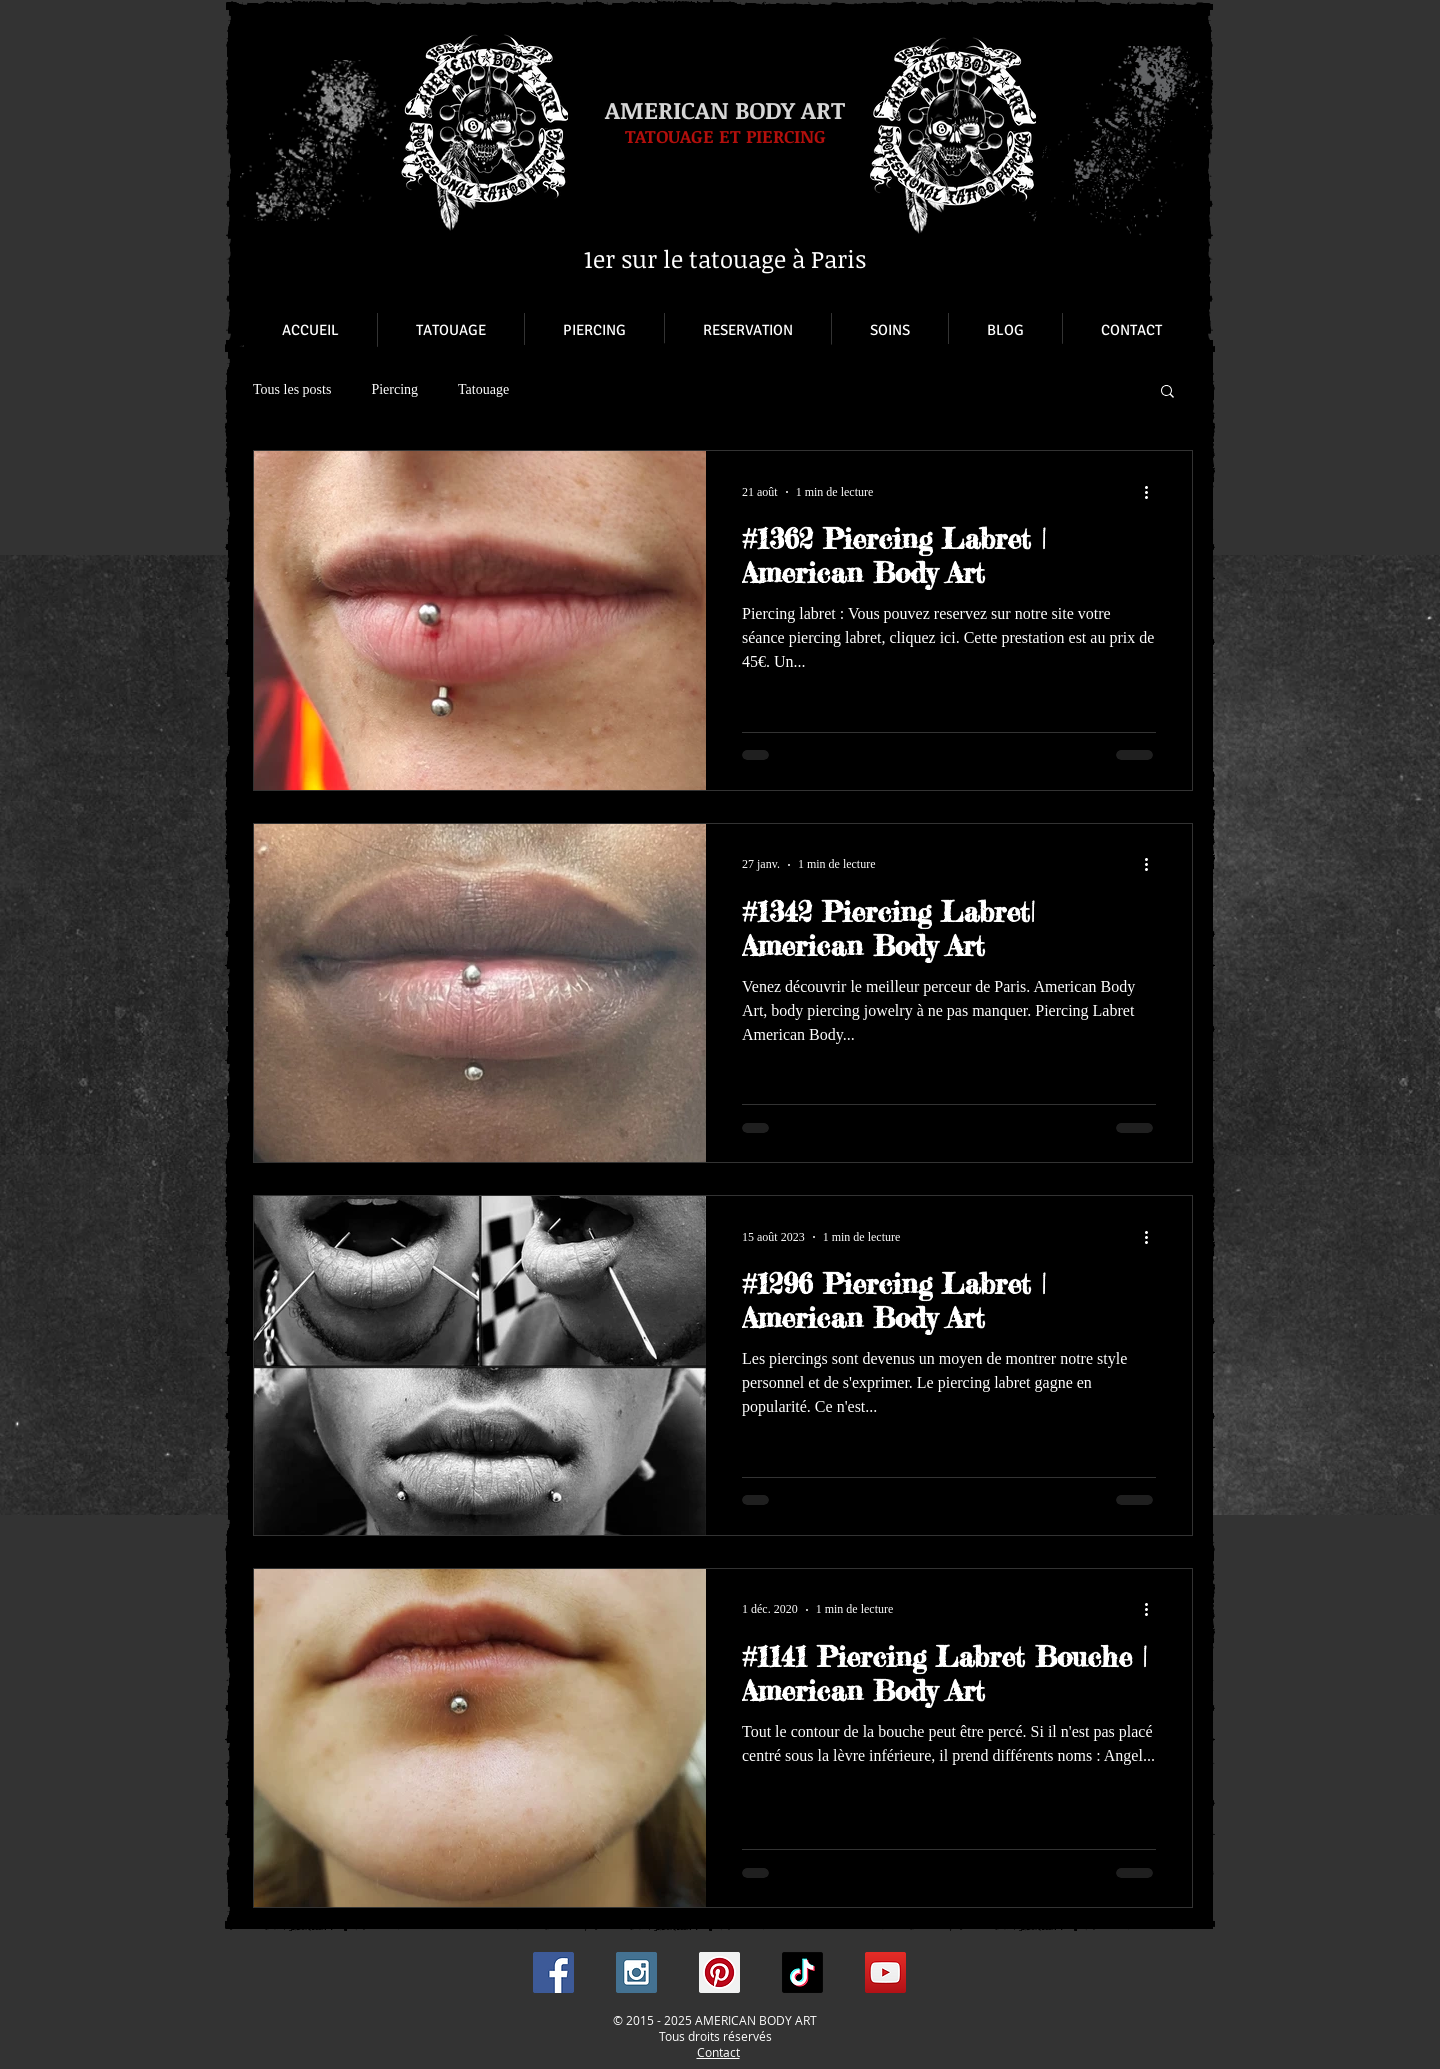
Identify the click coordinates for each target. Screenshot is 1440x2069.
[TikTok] (802, 1972)
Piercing (394, 389)
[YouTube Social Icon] (885, 1972)
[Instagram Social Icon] (636, 1972)
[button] (1167, 392)
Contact (718, 2052)
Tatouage (483, 389)
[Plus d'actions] (1153, 492)
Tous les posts (292, 389)
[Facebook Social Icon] (553, 1972)
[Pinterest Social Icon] (719, 1972)
